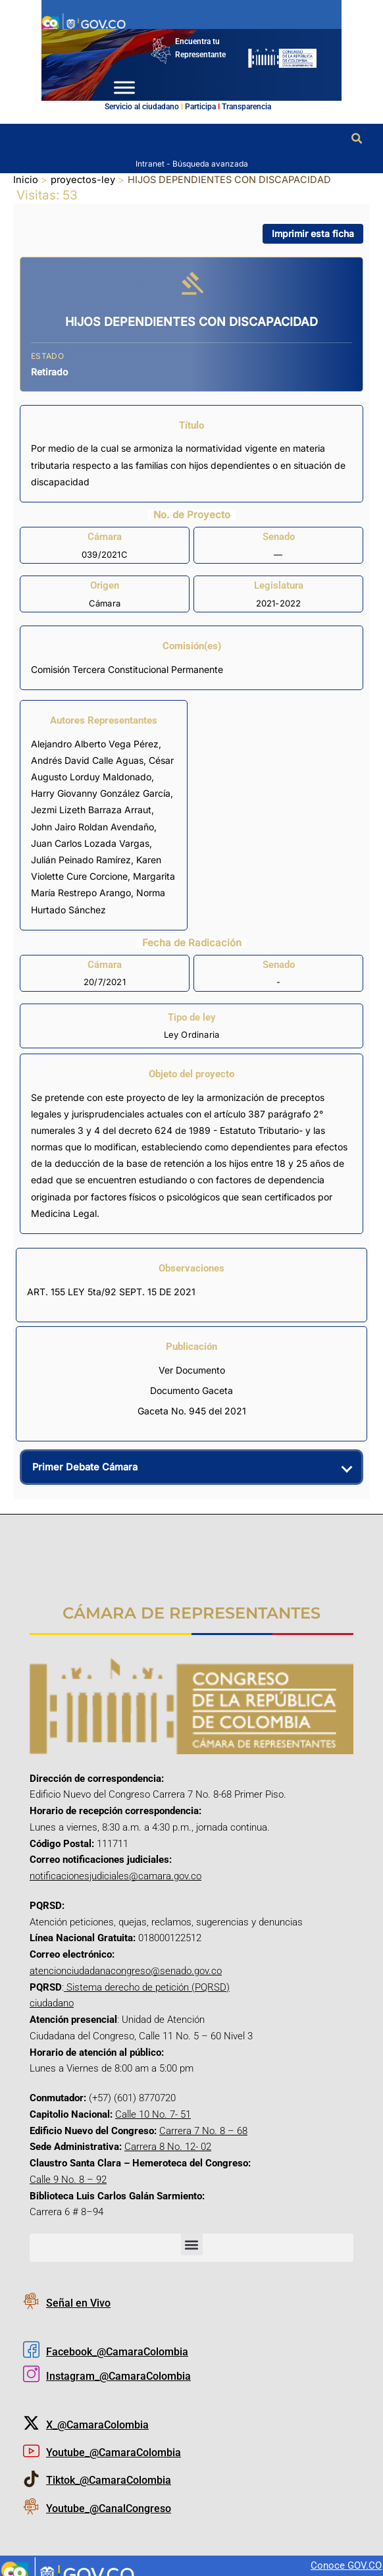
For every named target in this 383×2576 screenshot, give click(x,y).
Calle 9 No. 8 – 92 (68, 2180)
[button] (357, 138)
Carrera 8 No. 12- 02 (167, 2147)
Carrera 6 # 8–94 (66, 2212)
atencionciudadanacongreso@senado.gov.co (126, 1971)
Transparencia (246, 106)
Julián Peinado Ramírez (81, 859)
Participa (200, 106)
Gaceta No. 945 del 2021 (192, 1410)
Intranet (151, 163)
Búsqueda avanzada (210, 163)
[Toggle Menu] (124, 87)
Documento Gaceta (191, 1390)
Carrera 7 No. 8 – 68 (203, 2130)
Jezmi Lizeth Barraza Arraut (91, 809)
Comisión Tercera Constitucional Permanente (127, 669)
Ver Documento (192, 1370)
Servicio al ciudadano (142, 106)
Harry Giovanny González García (100, 793)
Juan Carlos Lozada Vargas (90, 843)
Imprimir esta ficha (313, 233)
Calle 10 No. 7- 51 (153, 2114)
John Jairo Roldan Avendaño (92, 826)
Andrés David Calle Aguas (87, 760)
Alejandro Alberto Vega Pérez (95, 743)
